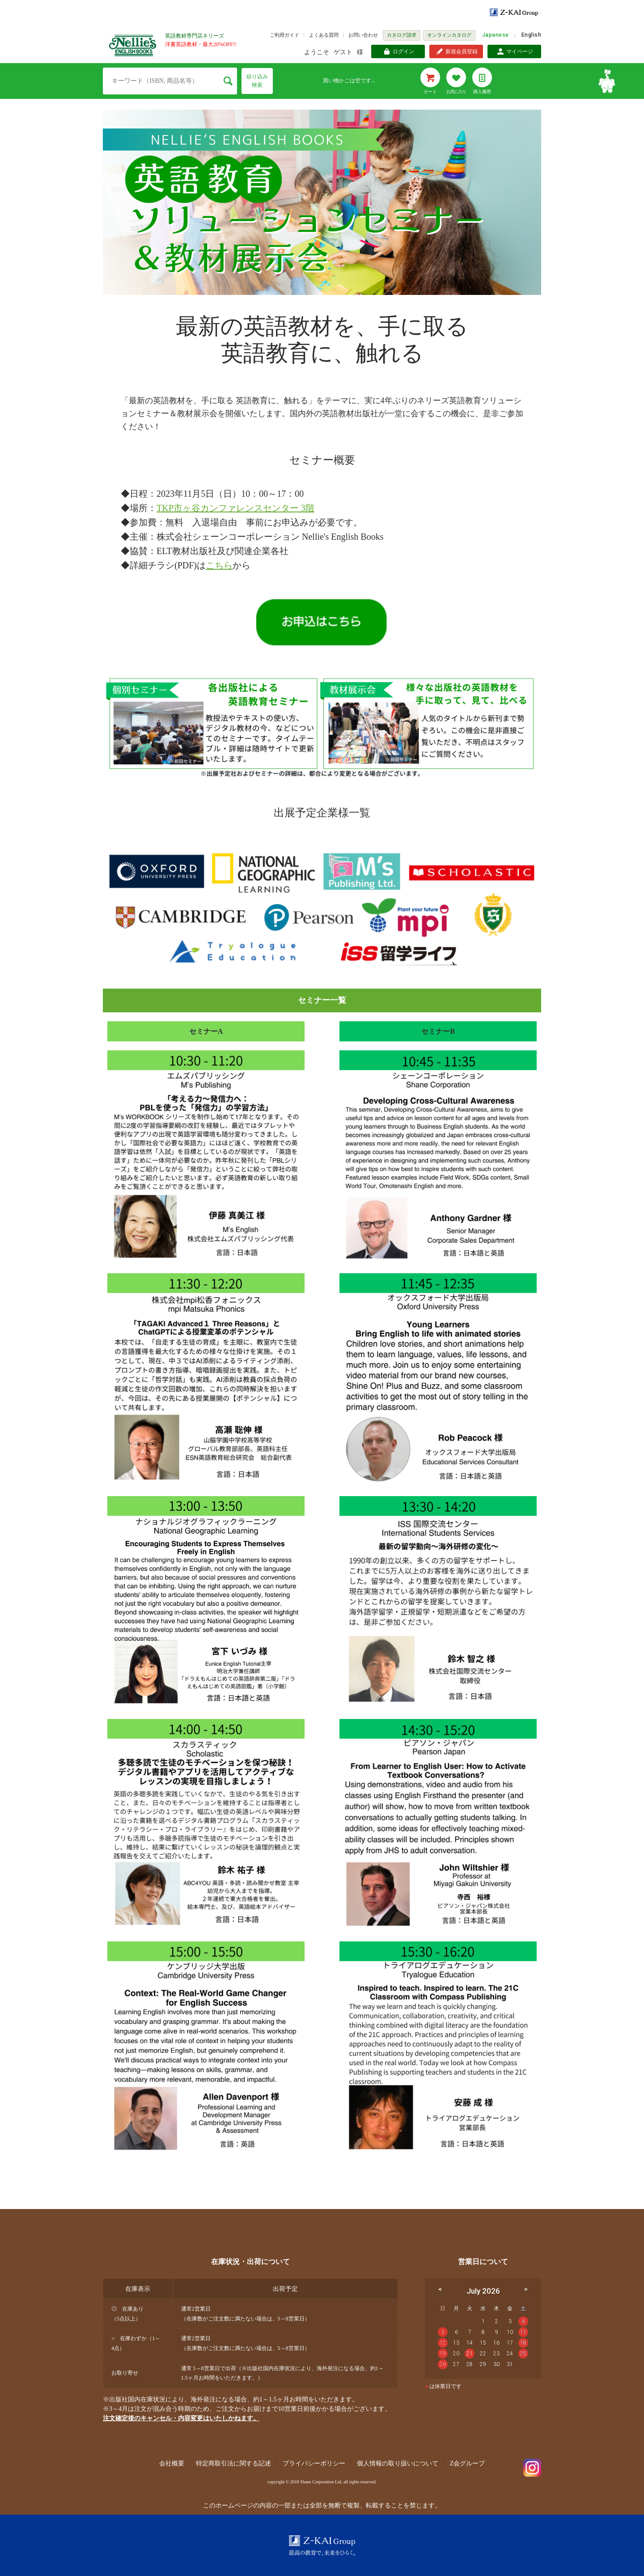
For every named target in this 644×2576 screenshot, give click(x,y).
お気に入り (456, 91)
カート (430, 91)
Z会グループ (467, 2463)
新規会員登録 (461, 51)
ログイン (403, 51)
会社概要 (171, 2463)
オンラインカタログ (449, 35)
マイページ (519, 51)
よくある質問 (324, 35)
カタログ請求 (401, 35)
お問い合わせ (363, 35)
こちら (219, 565)
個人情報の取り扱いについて (397, 2463)
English (531, 35)
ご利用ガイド (284, 35)
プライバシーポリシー (314, 2463)
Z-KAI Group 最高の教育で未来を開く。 (322, 2545)
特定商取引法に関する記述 (233, 2463)
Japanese (495, 35)
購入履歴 (482, 91)
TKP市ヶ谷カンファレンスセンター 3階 (235, 508)
